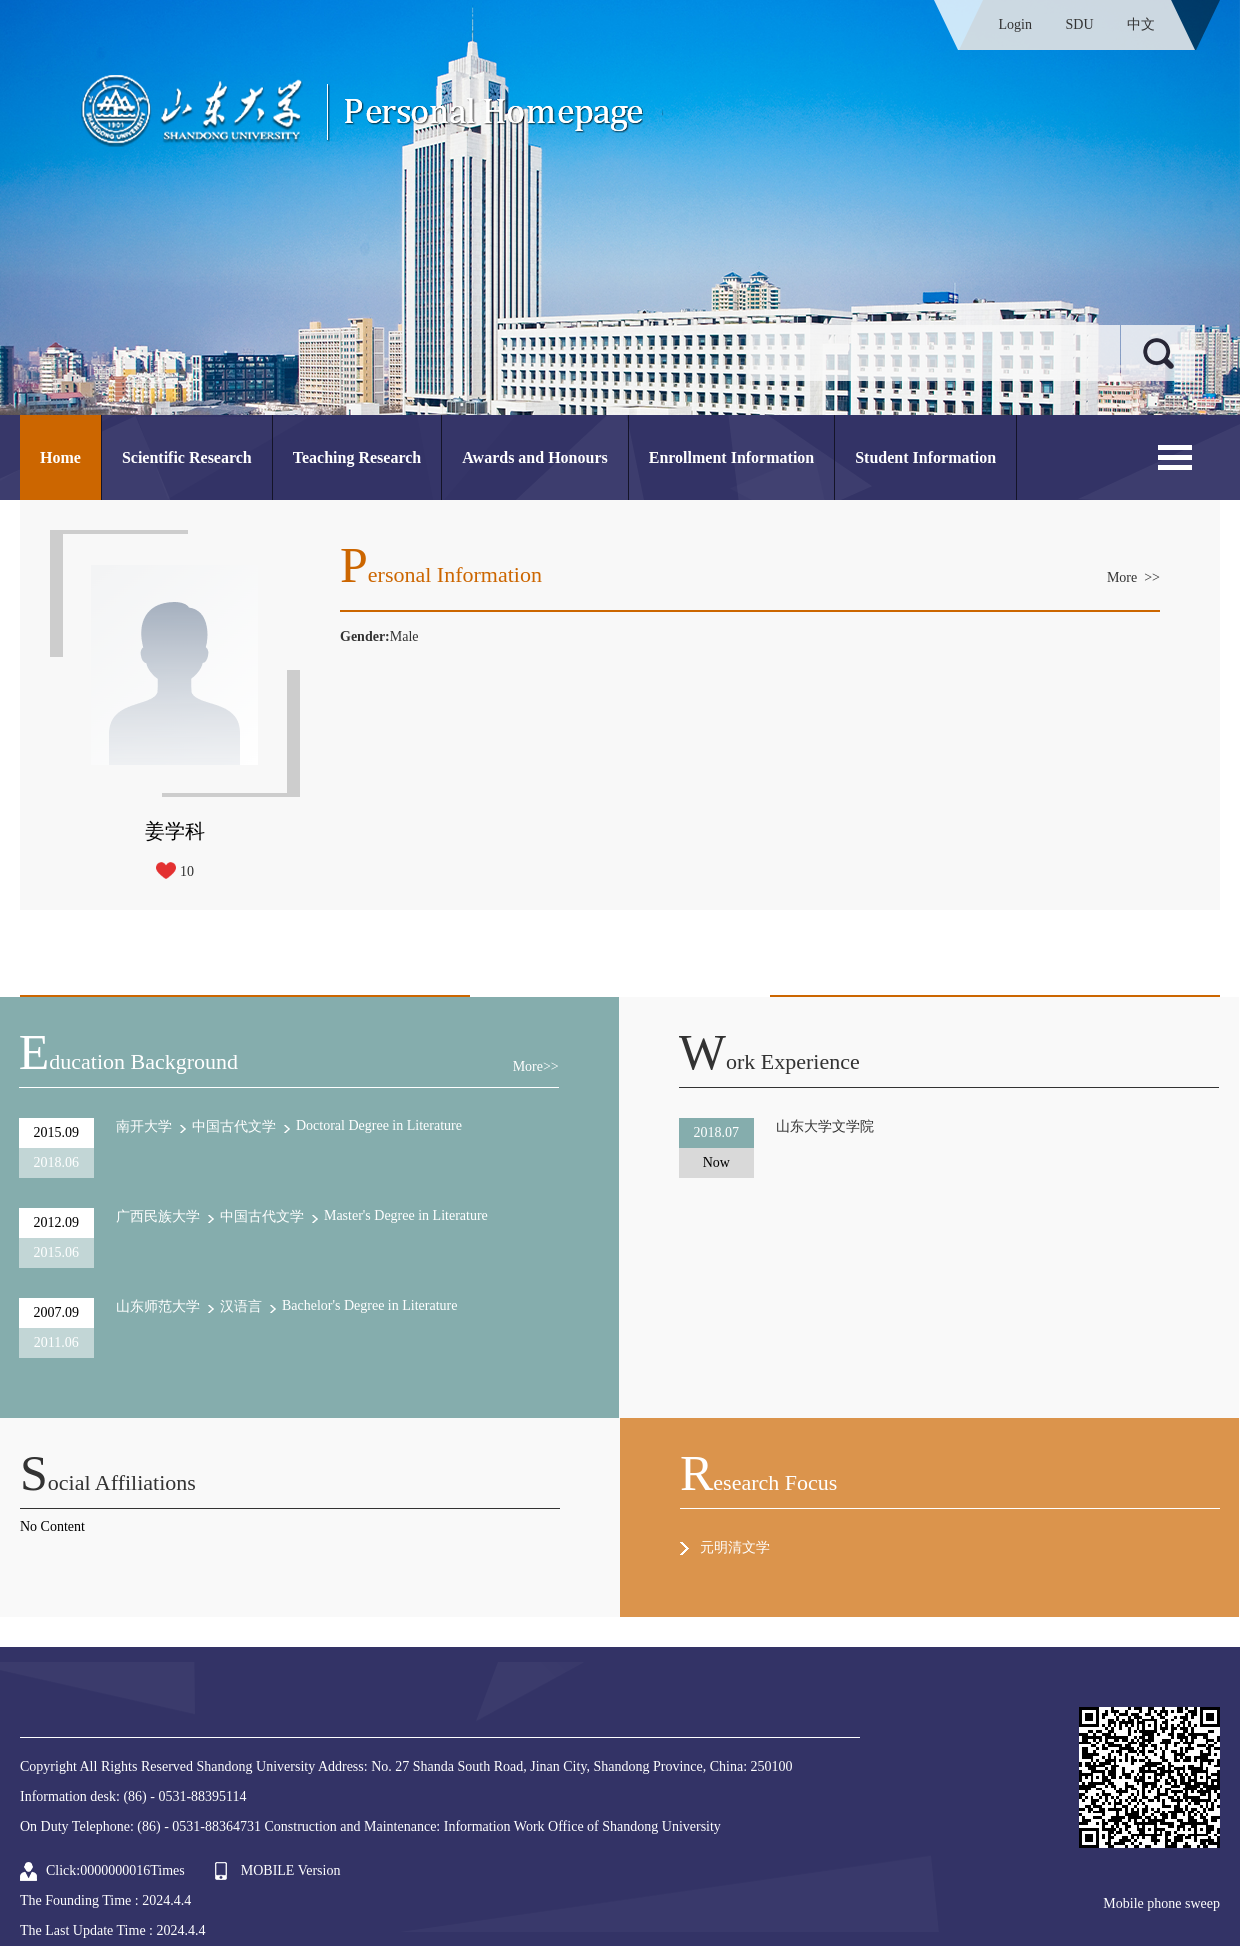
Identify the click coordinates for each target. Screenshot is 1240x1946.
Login (1015, 24)
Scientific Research (187, 457)
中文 (1141, 24)
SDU (1079, 24)
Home (60, 457)
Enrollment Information (731, 457)
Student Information (925, 457)
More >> (1133, 577)
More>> (536, 1066)
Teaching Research (357, 457)
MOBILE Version (291, 1870)
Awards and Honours (535, 457)
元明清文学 (735, 1547)
